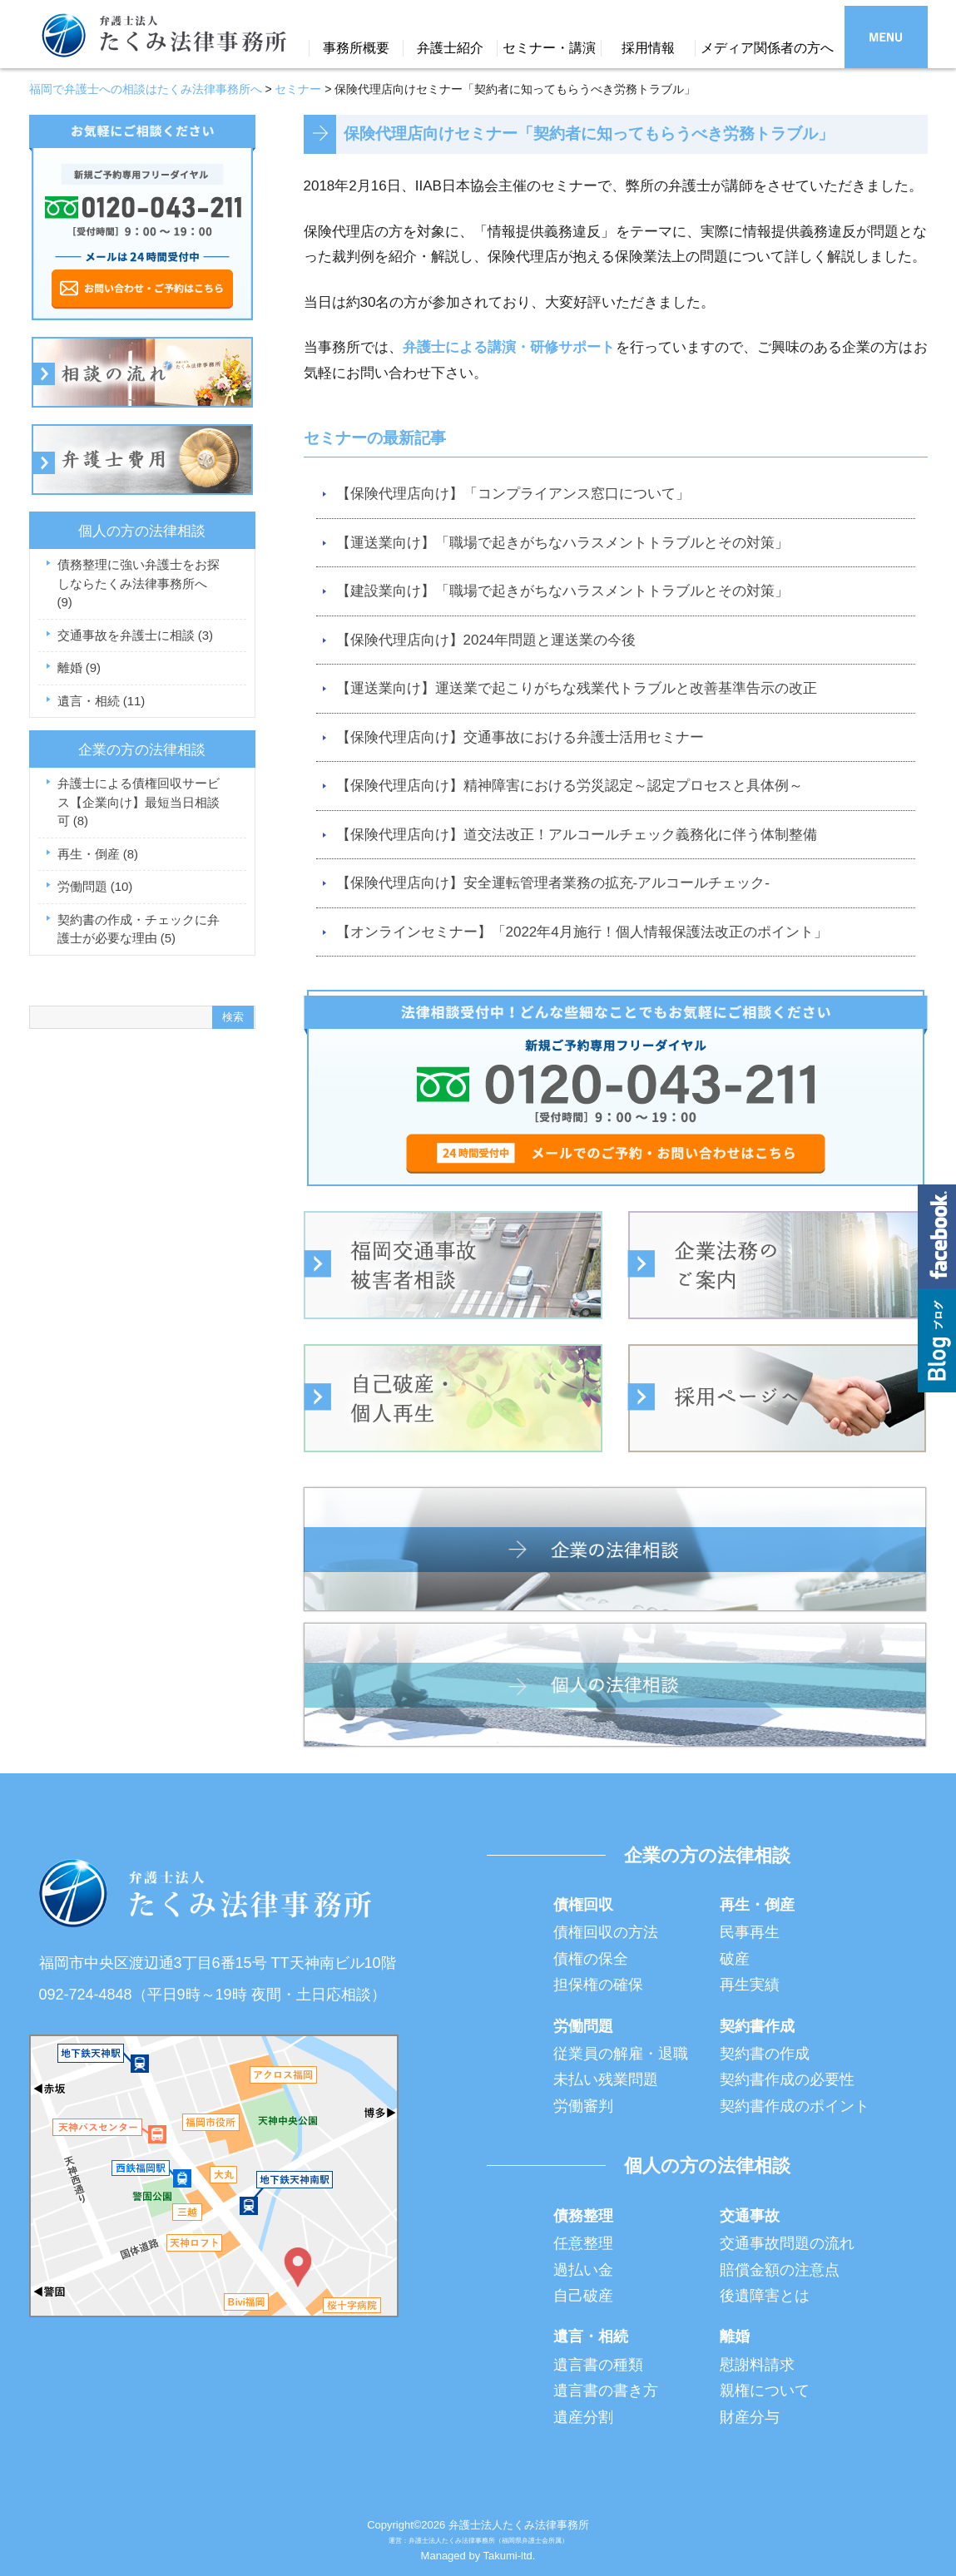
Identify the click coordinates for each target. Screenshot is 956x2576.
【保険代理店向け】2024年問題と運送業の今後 (486, 640)
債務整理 (583, 2216)
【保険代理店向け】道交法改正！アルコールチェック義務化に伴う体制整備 (576, 835)
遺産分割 (583, 2417)
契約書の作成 (765, 2053)
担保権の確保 (598, 1984)
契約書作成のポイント (794, 2106)
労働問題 (95, 886)
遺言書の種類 (598, 2364)
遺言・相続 (101, 701)
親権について (765, 2390)
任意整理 (583, 2243)
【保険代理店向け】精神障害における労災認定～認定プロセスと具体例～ (569, 786)
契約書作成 (757, 2026)
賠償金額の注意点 (780, 2270)
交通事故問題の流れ (787, 2243)
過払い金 (583, 2270)
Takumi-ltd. (509, 2555)
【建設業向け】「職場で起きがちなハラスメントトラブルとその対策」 (562, 591)
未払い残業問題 (605, 2079)
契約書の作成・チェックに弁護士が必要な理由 (138, 929)
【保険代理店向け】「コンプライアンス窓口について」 (513, 494)
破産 (735, 1959)
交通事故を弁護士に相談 (135, 635)
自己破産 (583, 2295)
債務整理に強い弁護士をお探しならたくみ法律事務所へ (138, 583)
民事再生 (750, 1932)
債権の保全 (590, 1959)
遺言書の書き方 (605, 2390)
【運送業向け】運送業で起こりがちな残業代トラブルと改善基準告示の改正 (576, 688)
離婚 (79, 667)
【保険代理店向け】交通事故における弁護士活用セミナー (520, 737)
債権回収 (583, 1904)
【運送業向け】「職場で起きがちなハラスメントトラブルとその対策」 (562, 543)
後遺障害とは (765, 2295)
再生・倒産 (98, 854)
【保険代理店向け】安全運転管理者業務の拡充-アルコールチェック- (553, 883)
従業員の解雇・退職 (620, 2053)
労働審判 (583, 2106)
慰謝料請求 (757, 2364)
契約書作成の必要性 (787, 2079)
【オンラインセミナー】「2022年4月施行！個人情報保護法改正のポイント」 (582, 932)
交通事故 (750, 2216)
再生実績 (750, 1984)
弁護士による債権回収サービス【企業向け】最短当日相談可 (138, 802)
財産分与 (750, 2417)
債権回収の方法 (605, 1932)
